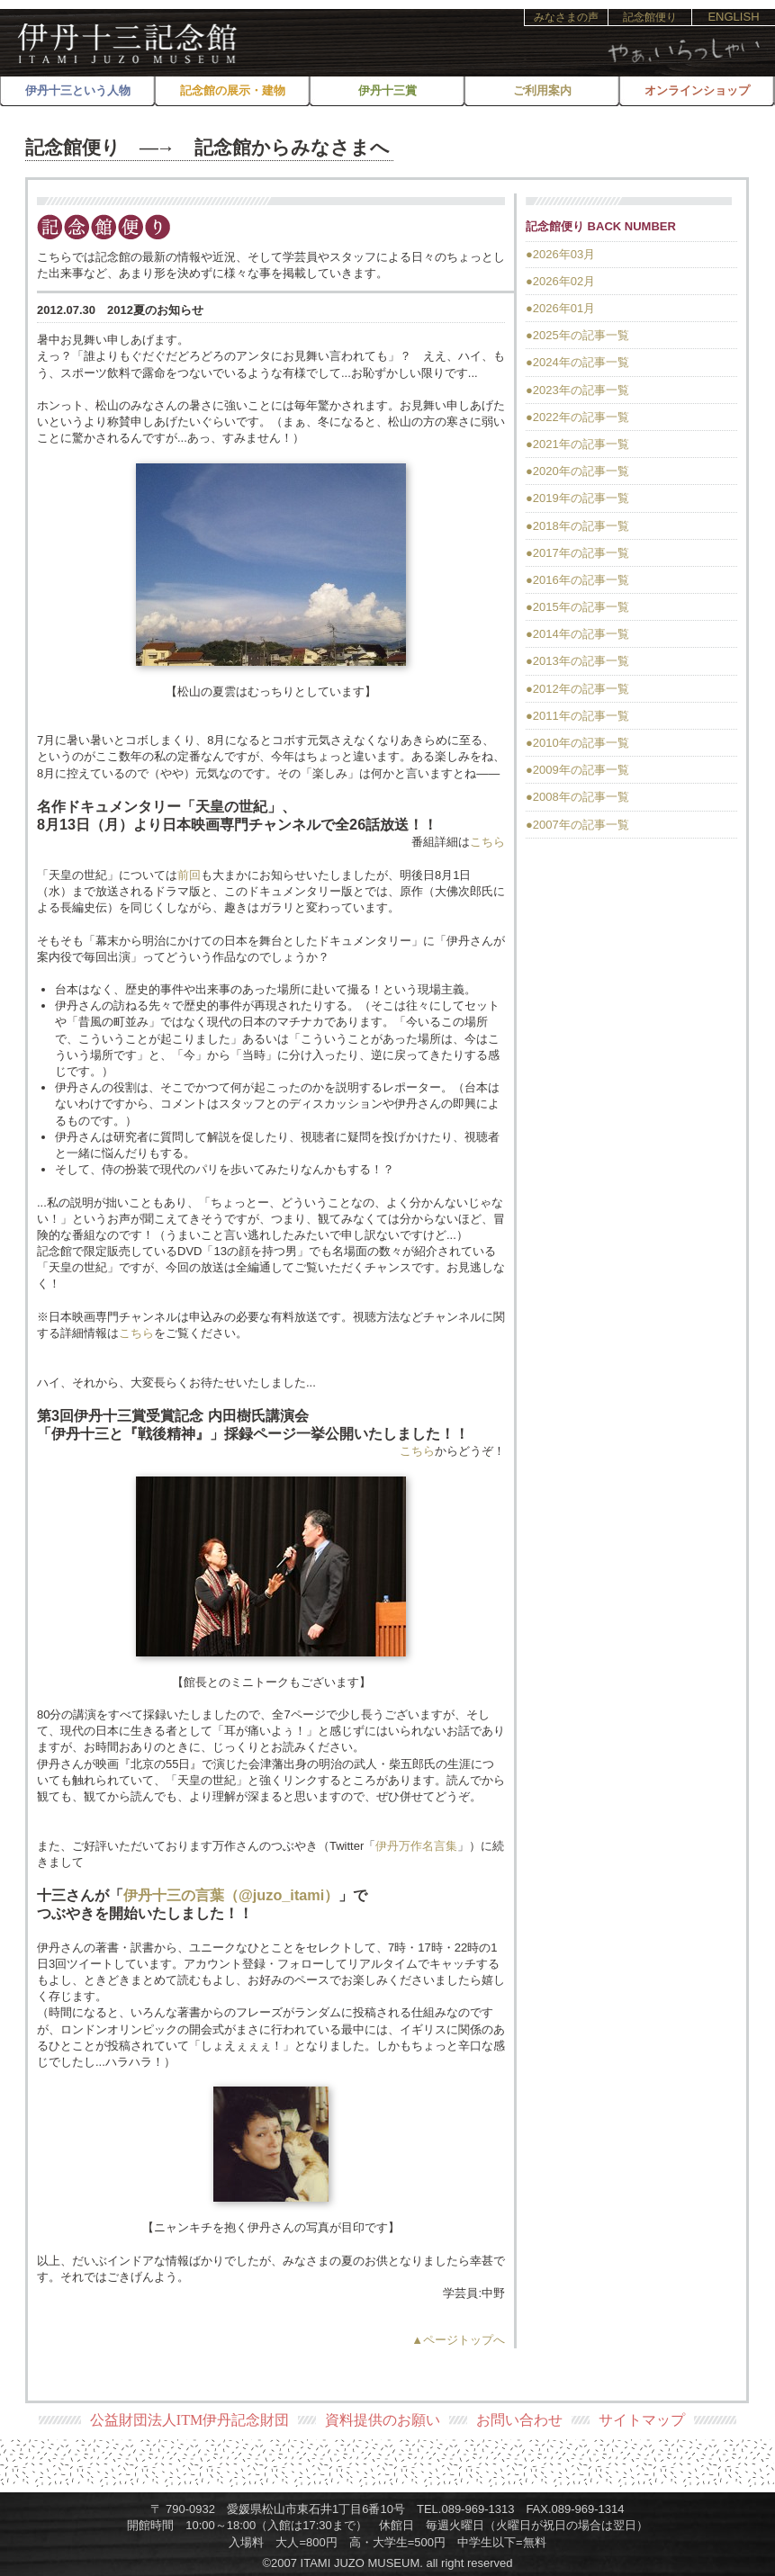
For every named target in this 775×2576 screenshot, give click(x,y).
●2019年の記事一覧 (577, 498)
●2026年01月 (560, 308)
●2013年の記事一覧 (577, 661)
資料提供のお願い (382, 2420)
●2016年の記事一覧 (577, 580)
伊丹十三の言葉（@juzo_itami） (230, 1895)
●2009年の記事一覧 (577, 769)
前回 (189, 875)
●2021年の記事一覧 (577, 444)
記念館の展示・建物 (232, 90)
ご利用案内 (542, 90)
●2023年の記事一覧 (577, 390)
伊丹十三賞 (387, 90)
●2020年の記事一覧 (577, 471)
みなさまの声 (566, 17)
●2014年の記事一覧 (577, 634)
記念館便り (650, 17)
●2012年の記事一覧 (577, 689)
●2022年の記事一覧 (577, 417)
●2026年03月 (560, 254)
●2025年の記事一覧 (577, 335)
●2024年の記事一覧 (577, 362)
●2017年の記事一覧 (577, 553)
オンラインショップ (697, 90)
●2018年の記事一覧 (577, 526)
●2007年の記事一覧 (577, 824)
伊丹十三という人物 (78, 90)
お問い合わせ (519, 2420)
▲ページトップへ (458, 2340)
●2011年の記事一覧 (577, 716)
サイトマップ (642, 2420)
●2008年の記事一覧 (577, 796)
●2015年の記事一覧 (577, 607)
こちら (487, 841)
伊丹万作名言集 (416, 1846)
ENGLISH (733, 16)
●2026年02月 (560, 281)
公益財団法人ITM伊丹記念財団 (189, 2420)
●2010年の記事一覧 (577, 742)
